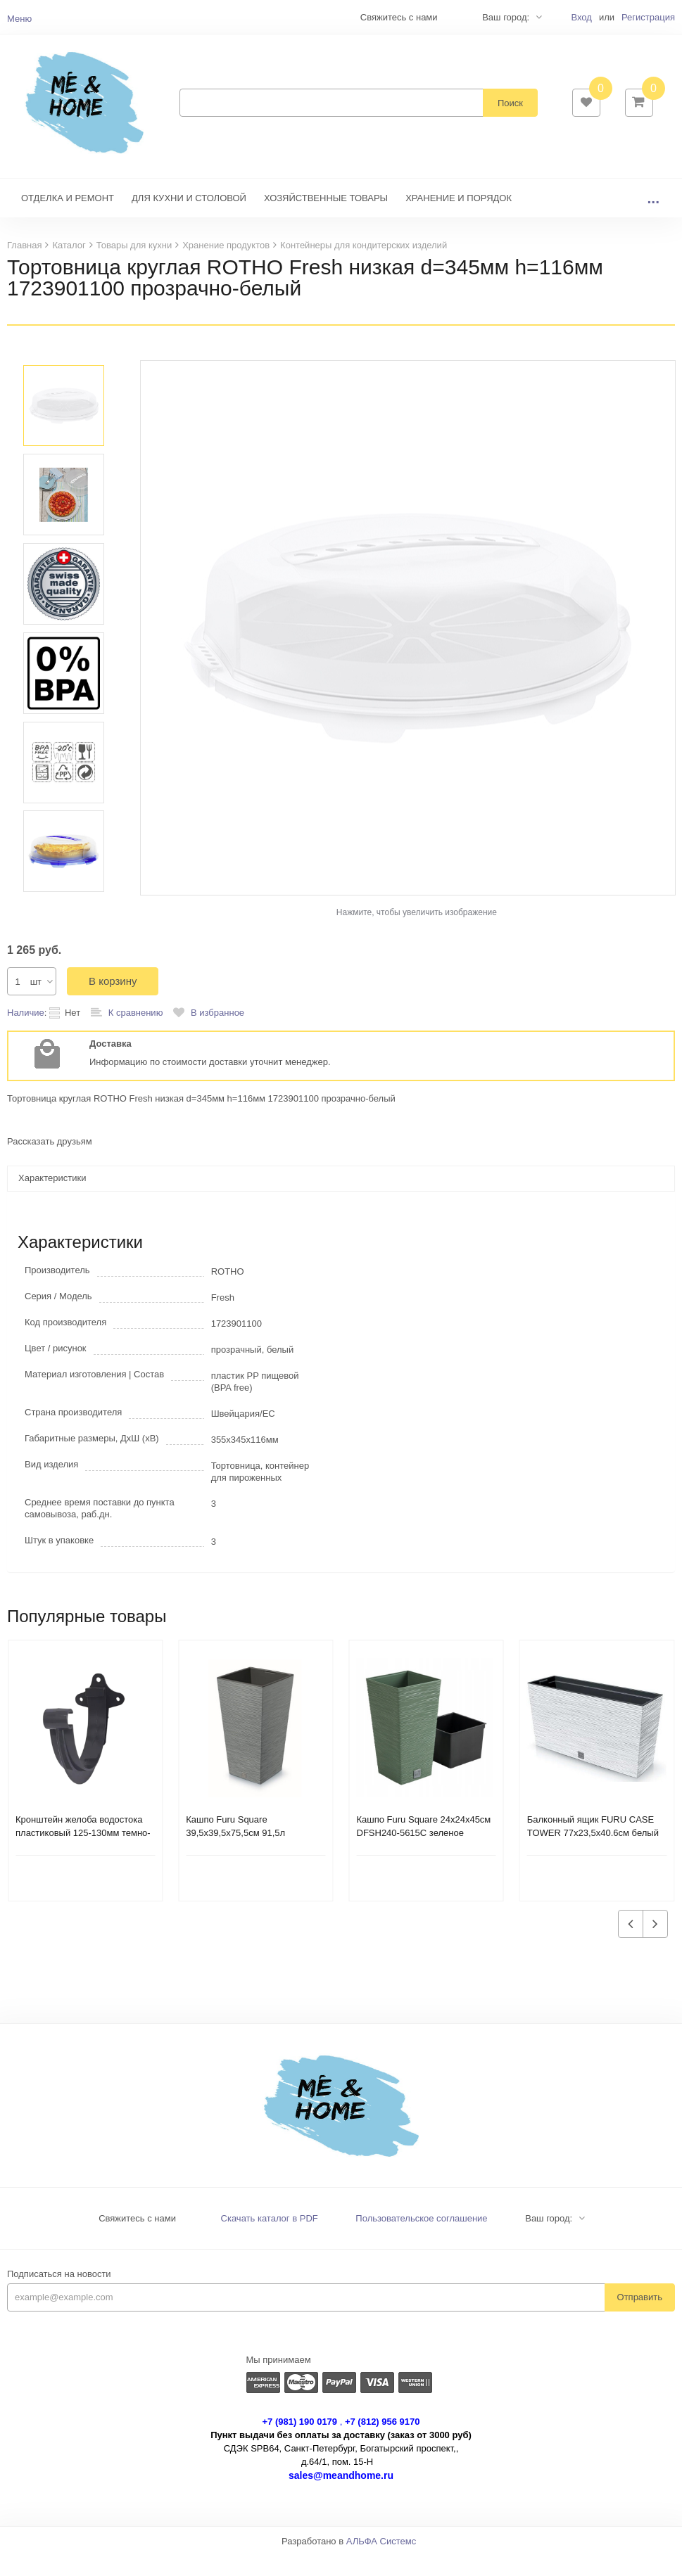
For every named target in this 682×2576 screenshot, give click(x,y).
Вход (581, 17)
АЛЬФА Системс (381, 2562)
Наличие (25, 1033)
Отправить (639, 2318)
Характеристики (52, 1199)
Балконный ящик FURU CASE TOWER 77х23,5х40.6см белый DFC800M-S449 (593, 1854)
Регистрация (648, 17)
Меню (19, 18)
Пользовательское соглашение (421, 2239)
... (653, 219)
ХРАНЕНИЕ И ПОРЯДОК (458, 219)
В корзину (113, 1002)
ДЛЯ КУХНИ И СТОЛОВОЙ (189, 219)
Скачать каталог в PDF (269, 2239)
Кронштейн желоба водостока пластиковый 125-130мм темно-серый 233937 (83, 1854)
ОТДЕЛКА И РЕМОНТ (67, 219)
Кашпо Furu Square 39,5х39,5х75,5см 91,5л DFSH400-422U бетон (235, 1854)
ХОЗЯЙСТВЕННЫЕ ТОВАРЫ (326, 219)
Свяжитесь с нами (137, 2239)
